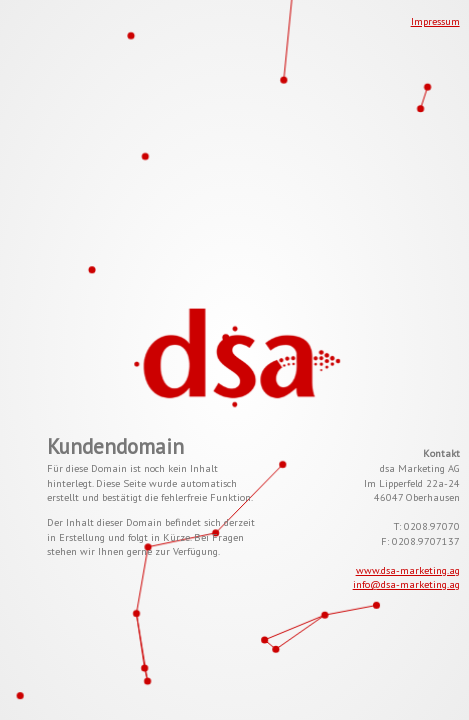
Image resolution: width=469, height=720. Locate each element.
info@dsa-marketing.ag (406, 584)
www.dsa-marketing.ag (408, 570)
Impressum (435, 21)
